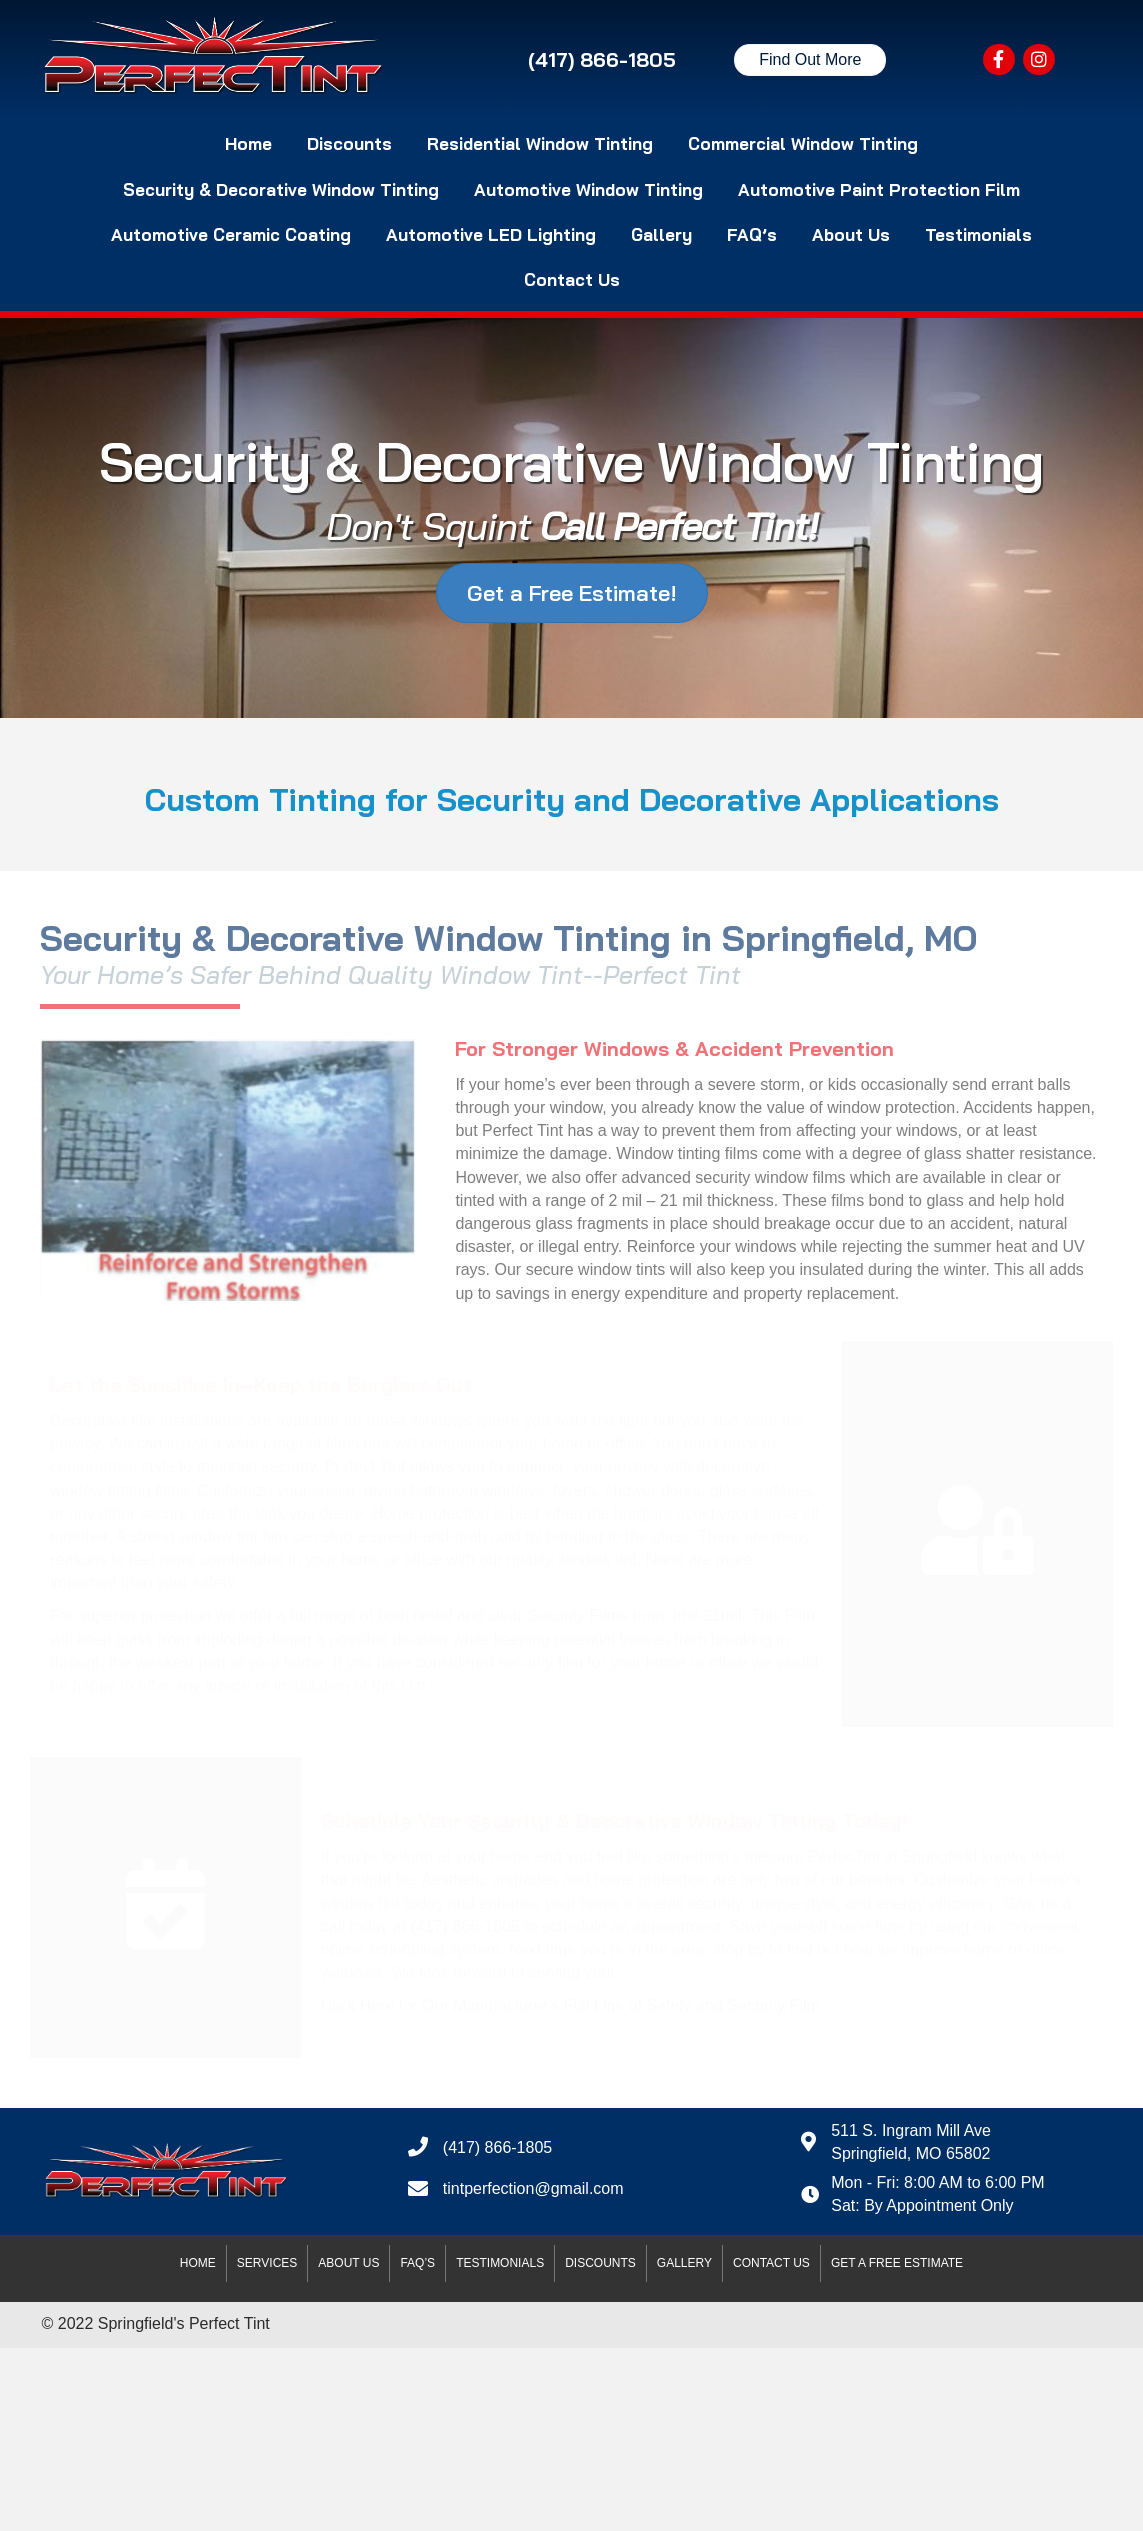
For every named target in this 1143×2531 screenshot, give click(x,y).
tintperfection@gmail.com (533, 2188)
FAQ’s (417, 2263)
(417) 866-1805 (497, 2147)
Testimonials (500, 2263)
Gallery (684, 2263)
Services (267, 2263)
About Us (348, 2263)
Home (198, 2263)
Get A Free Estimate (897, 2263)
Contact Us (771, 2263)
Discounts (600, 2263)
